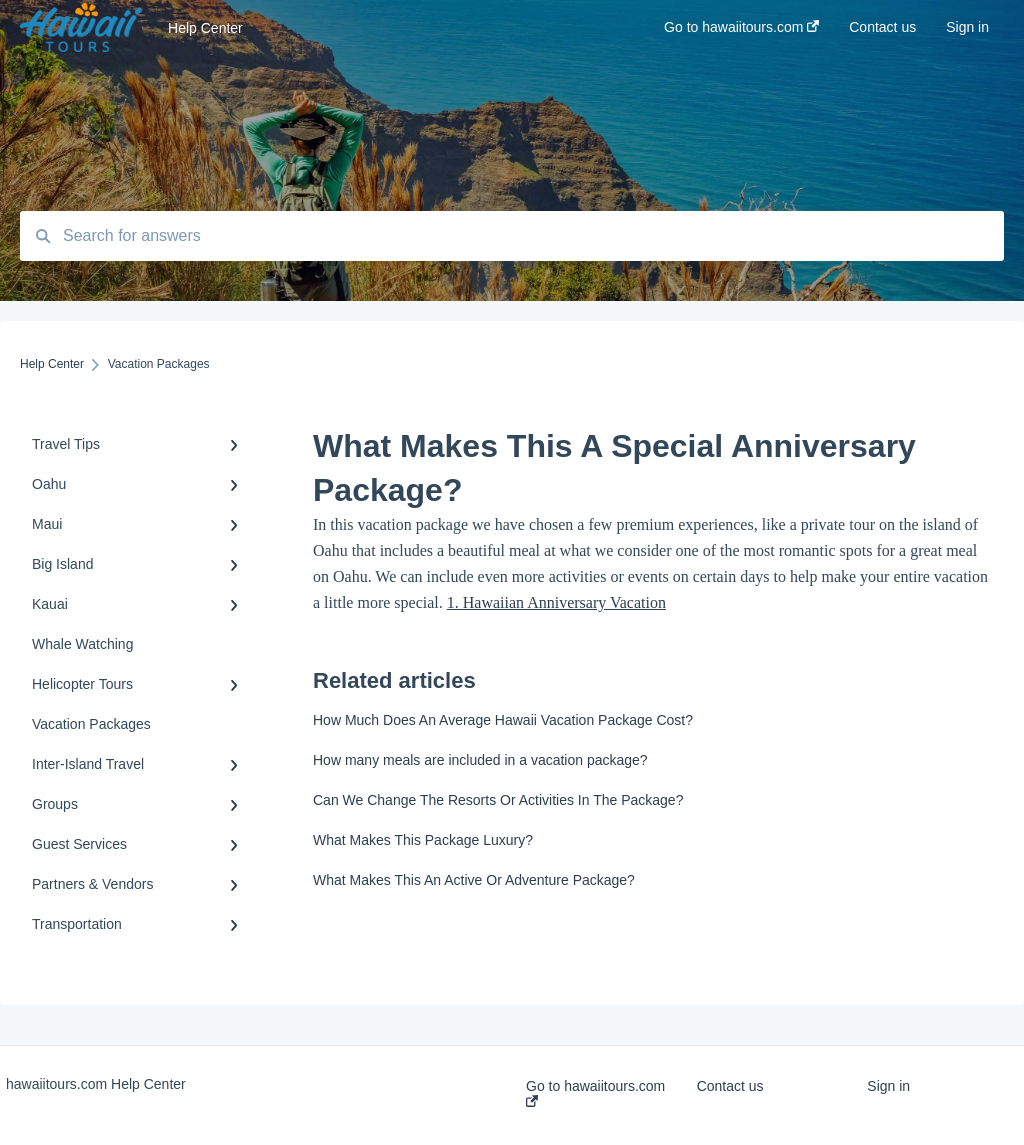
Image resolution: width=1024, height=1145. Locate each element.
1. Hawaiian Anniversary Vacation (556, 602)
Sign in (888, 1086)
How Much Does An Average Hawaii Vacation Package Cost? (503, 720)
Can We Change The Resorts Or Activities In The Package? (498, 800)
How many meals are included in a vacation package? (480, 760)
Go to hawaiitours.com (595, 1092)
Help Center (205, 28)
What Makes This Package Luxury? (423, 840)
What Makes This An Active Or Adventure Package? (474, 880)
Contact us (730, 1086)
